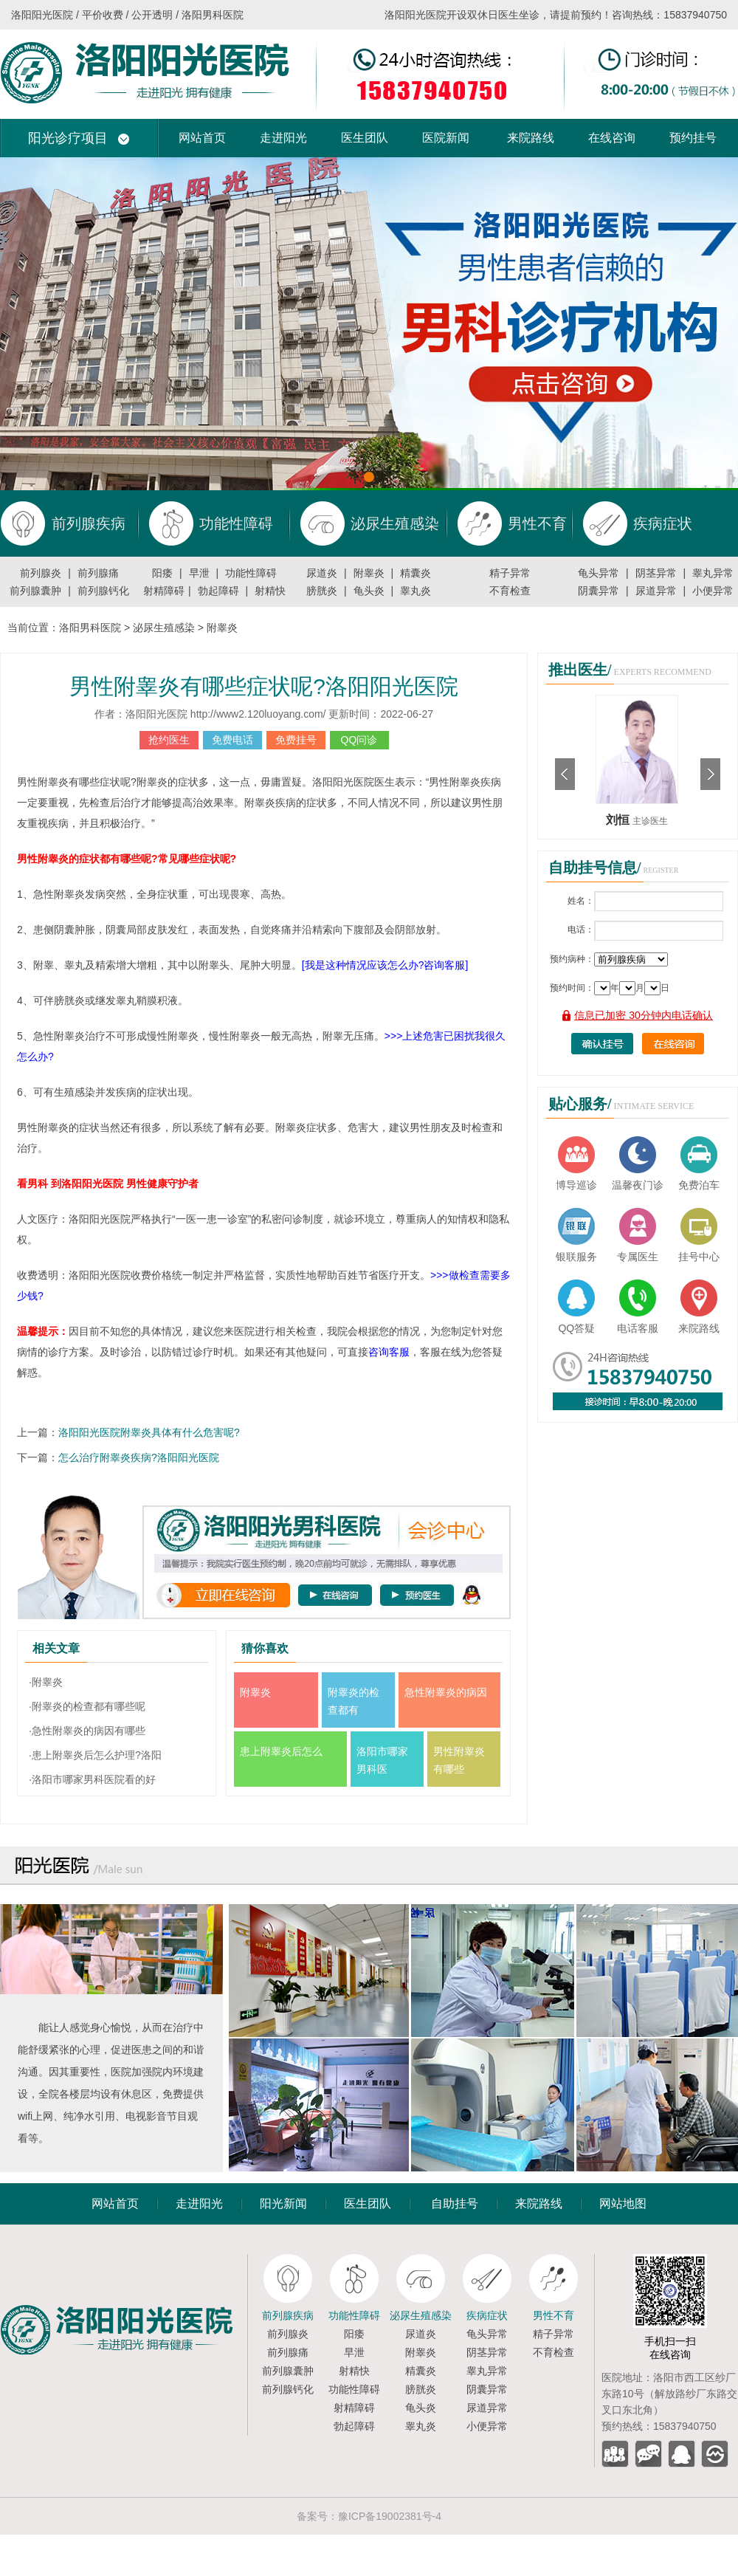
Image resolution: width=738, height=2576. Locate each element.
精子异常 (510, 573)
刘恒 (619, 820)
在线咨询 (611, 137)
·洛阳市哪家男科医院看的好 (92, 1779)
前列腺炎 (40, 573)
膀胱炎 (321, 591)
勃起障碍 (218, 591)
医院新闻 (445, 137)
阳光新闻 (283, 2203)
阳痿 (162, 573)
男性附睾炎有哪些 (459, 1760)
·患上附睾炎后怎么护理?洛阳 (95, 1755)
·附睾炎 (46, 1682)
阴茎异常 (656, 573)
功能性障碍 (251, 573)
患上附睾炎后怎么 (281, 1751)
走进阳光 (283, 137)
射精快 (270, 591)
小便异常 (713, 591)
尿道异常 (656, 591)
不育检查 (510, 591)
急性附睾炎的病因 (445, 1692)
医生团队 (364, 137)
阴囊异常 (598, 591)
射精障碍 (163, 591)
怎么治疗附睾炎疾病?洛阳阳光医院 (138, 1457)
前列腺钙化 (103, 591)
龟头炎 (369, 591)
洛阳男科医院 (90, 627)
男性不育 (553, 2315)
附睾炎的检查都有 (353, 1701)
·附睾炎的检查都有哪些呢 (87, 1706)
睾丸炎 (415, 591)
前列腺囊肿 (35, 591)
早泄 (199, 573)
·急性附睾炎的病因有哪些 (87, 1731)
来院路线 (530, 137)
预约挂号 (693, 137)
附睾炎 (369, 573)
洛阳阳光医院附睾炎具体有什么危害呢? (149, 1432)
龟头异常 (598, 573)
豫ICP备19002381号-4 (389, 2516)
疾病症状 (487, 2315)
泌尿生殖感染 (164, 627)
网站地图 (622, 2203)
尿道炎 (321, 573)
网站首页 (202, 137)
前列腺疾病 (288, 2315)
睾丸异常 (713, 573)
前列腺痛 (98, 573)
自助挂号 (454, 2203)
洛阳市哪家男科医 (382, 1760)
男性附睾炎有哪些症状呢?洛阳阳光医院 (263, 686)
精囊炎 (415, 573)
